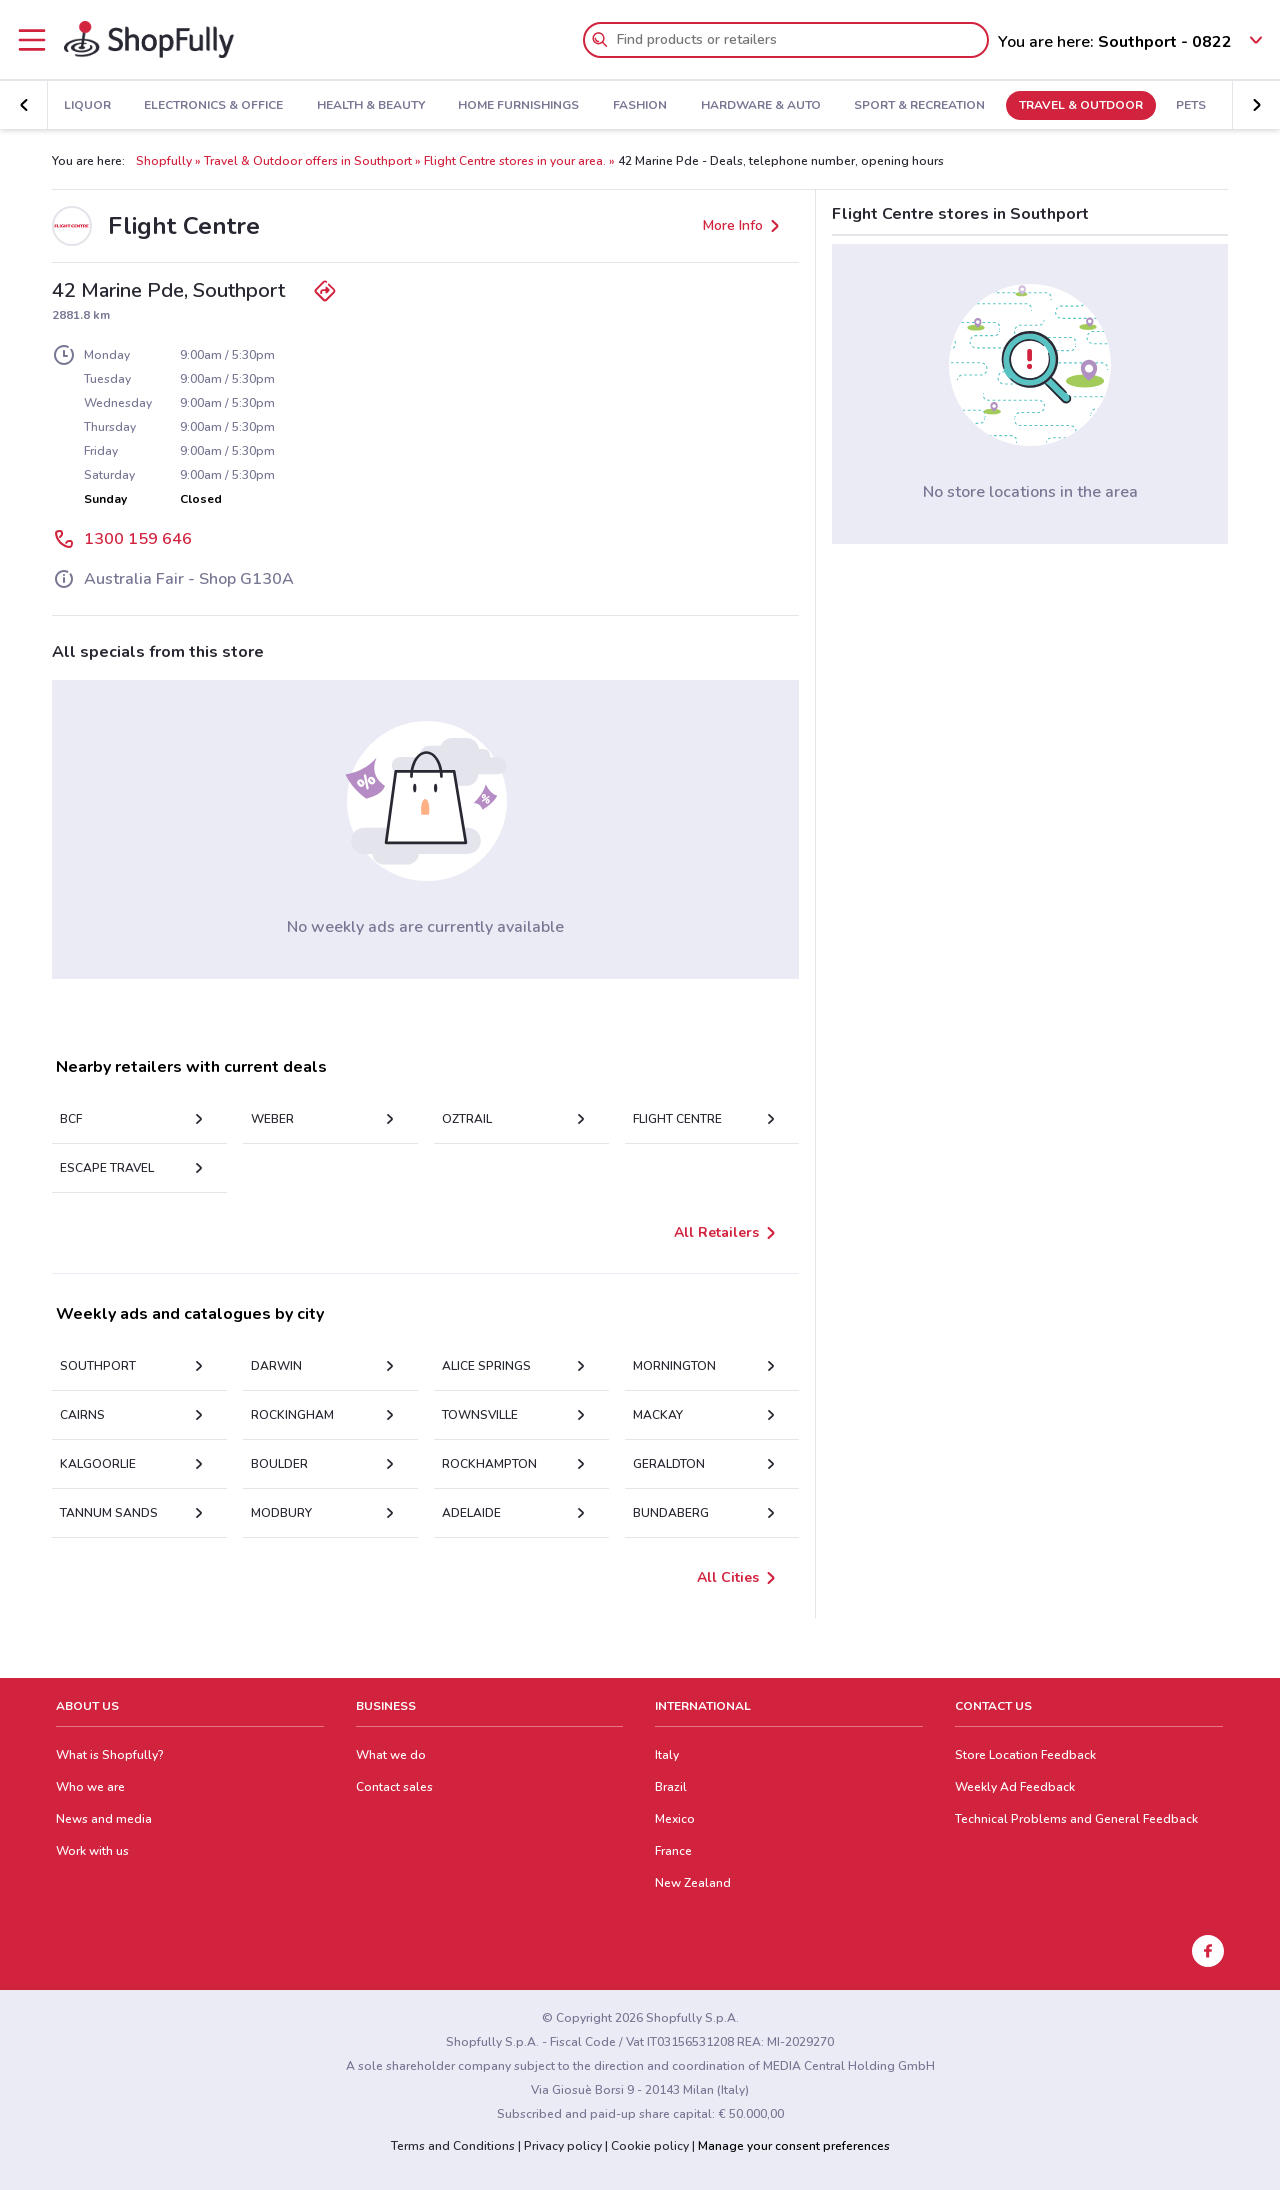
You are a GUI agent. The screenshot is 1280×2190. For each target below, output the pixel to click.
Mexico (675, 1819)
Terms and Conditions (453, 2146)
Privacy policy (563, 2146)
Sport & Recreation (866, 106)
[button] (24, 105)
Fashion (587, 106)
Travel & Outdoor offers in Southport (308, 161)
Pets (1139, 106)
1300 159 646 (138, 539)
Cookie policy (650, 2146)
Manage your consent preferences (794, 2146)
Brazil (671, 1787)
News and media (104, 1819)
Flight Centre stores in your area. (515, 161)
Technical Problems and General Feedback (1076, 1819)
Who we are (90, 1787)
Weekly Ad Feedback (1015, 1787)
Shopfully (164, 161)
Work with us (92, 1851)
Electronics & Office (160, 106)
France (673, 1851)
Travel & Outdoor (1028, 106)
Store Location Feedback (1025, 1755)
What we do (391, 1755)
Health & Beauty (318, 106)
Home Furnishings (466, 106)
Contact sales (394, 1787)
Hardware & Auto (708, 106)
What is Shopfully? (110, 1755)
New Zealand (693, 1883)
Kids (1201, 106)
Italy (667, 1755)
